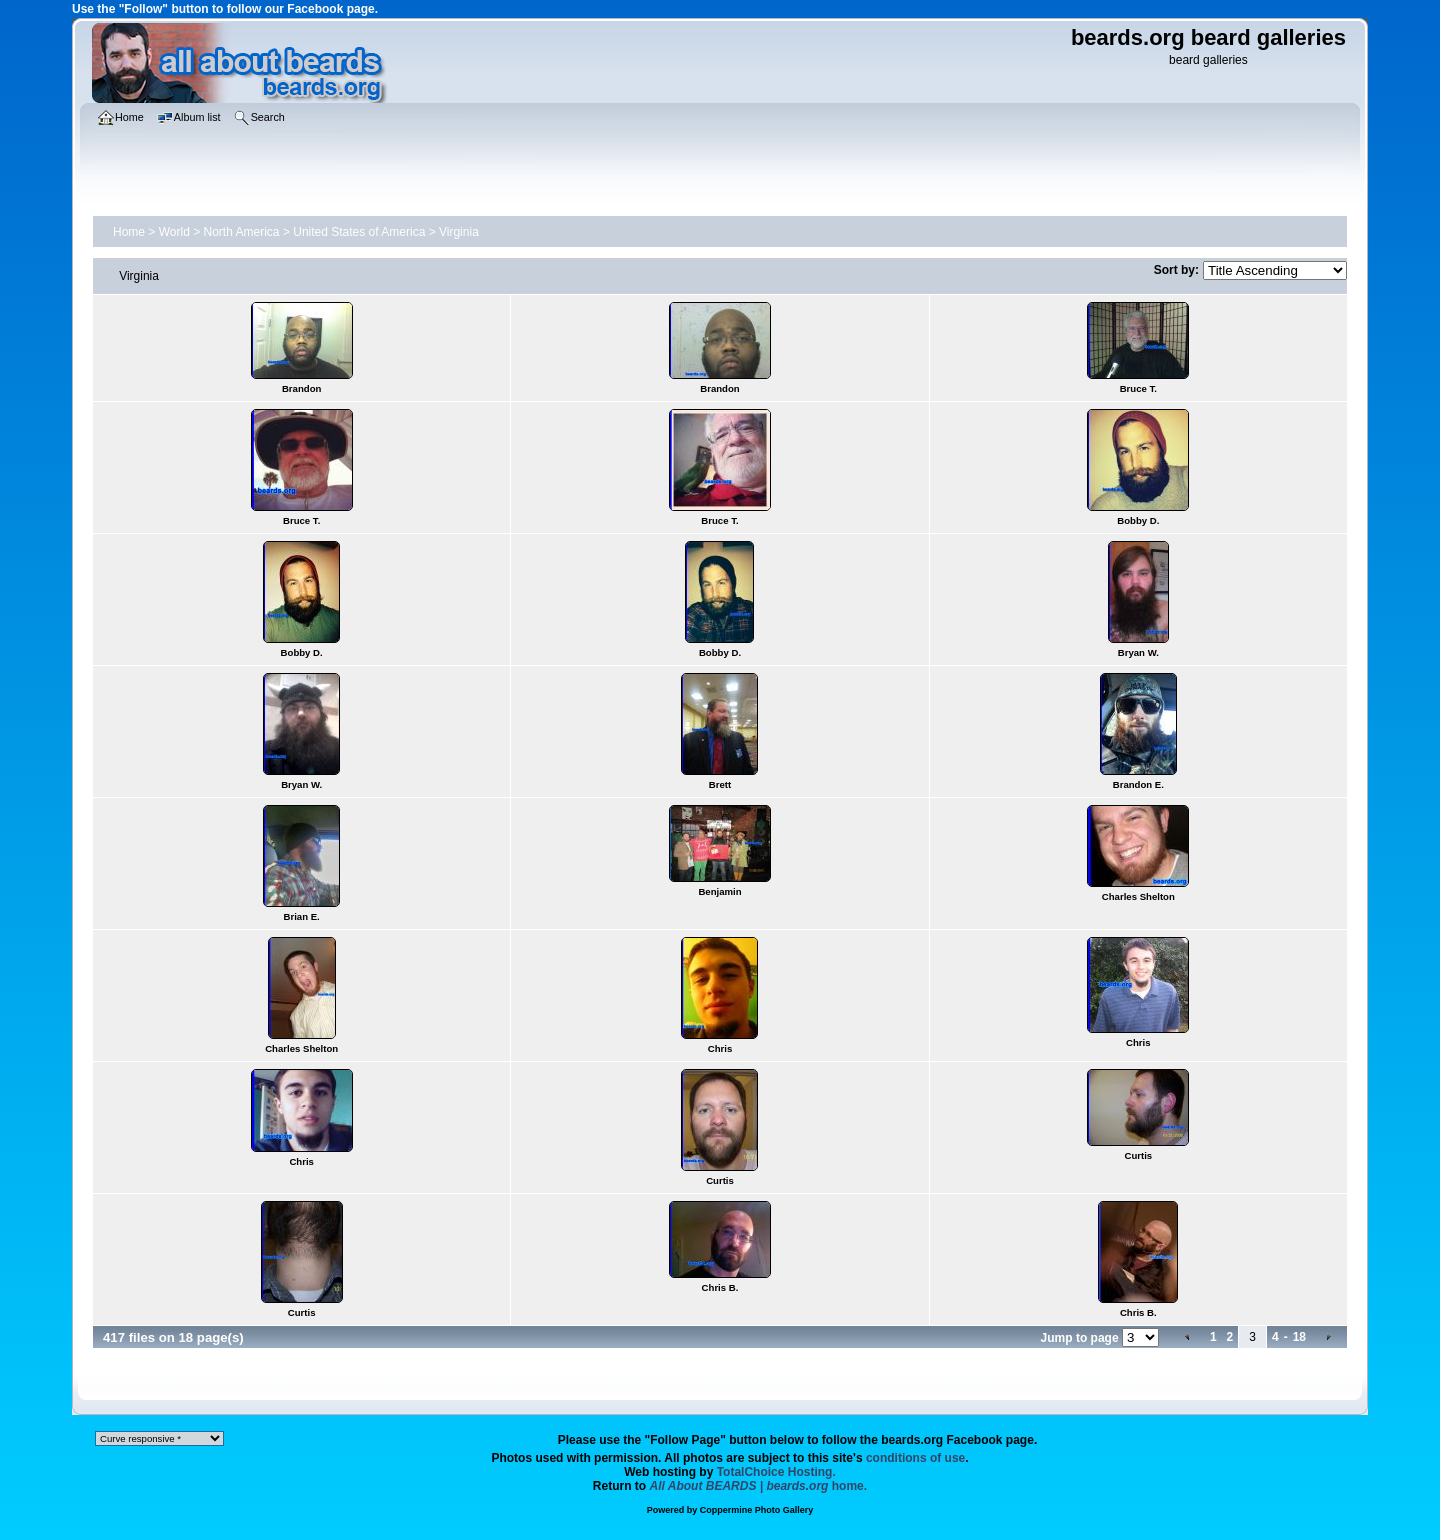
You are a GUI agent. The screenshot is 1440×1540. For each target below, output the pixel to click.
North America (242, 232)
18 (1299, 1337)
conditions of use (915, 1458)
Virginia (459, 232)
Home (129, 232)
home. (759, 1486)
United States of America (359, 232)
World (174, 232)
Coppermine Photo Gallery (757, 1510)
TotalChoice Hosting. (776, 1472)
